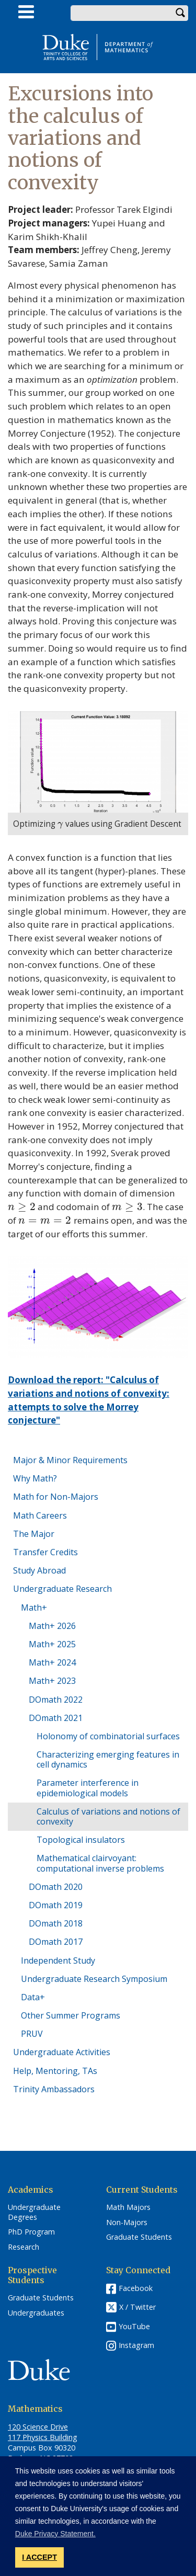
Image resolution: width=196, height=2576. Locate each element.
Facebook (136, 2288)
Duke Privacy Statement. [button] (55, 2533)
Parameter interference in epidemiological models (88, 1787)
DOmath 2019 (56, 1905)
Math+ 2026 (52, 1626)
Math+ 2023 (52, 1680)
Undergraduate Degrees (34, 2212)
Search (180, 13)
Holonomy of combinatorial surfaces (108, 1736)
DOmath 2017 (56, 1941)
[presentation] (60, 823)
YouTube (134, 2326)
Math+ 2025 (52, 1644)
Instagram (136, 2345)
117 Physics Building (42, 2437)
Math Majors (128, 2207)
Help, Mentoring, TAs (55, 2071)
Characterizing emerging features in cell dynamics (108, 1759)
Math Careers (40, 1515)
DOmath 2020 (56, 1887)
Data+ (33, 1997)
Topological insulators (81, 1839)
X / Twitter (137, 2307)
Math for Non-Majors (55, 1496)
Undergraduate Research (62, 1588)
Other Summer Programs (70, 2015)
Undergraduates (36, 2313)
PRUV (32, 2033)
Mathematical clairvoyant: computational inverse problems (100, 1863)
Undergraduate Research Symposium (94, 1979)
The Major (33, 1534)
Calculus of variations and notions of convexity (108, 1816)
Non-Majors (126, 2222)
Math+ (34, 1607)
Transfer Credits (45, 1552)
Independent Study (58, 1960)
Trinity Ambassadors (54, 2089)
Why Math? (35, 1478)
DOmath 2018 (56, 1923)
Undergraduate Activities (61, 2052)
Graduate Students (139, 2237)
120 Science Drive (38, 2427)
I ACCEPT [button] (39, 2557)
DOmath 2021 (56, 1718)
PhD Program (31, 2232)
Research (23, 2247)
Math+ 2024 (52, 1662)
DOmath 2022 (56, 1699)
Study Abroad (39, 1570)
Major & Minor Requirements (70, 1460)
